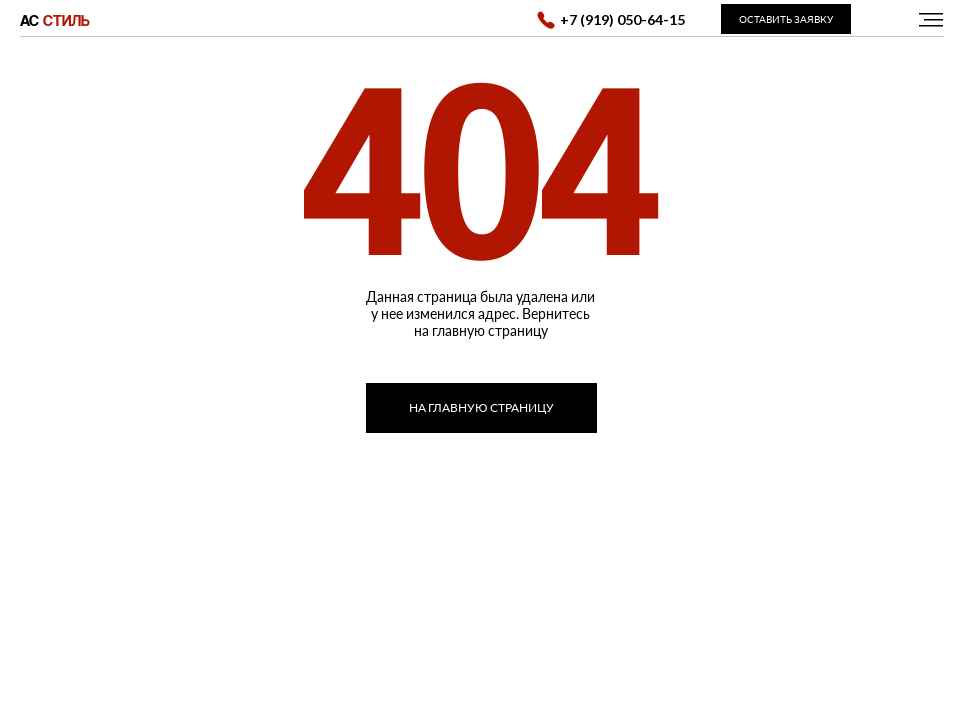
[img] (931, 19)
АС (55, 20)
